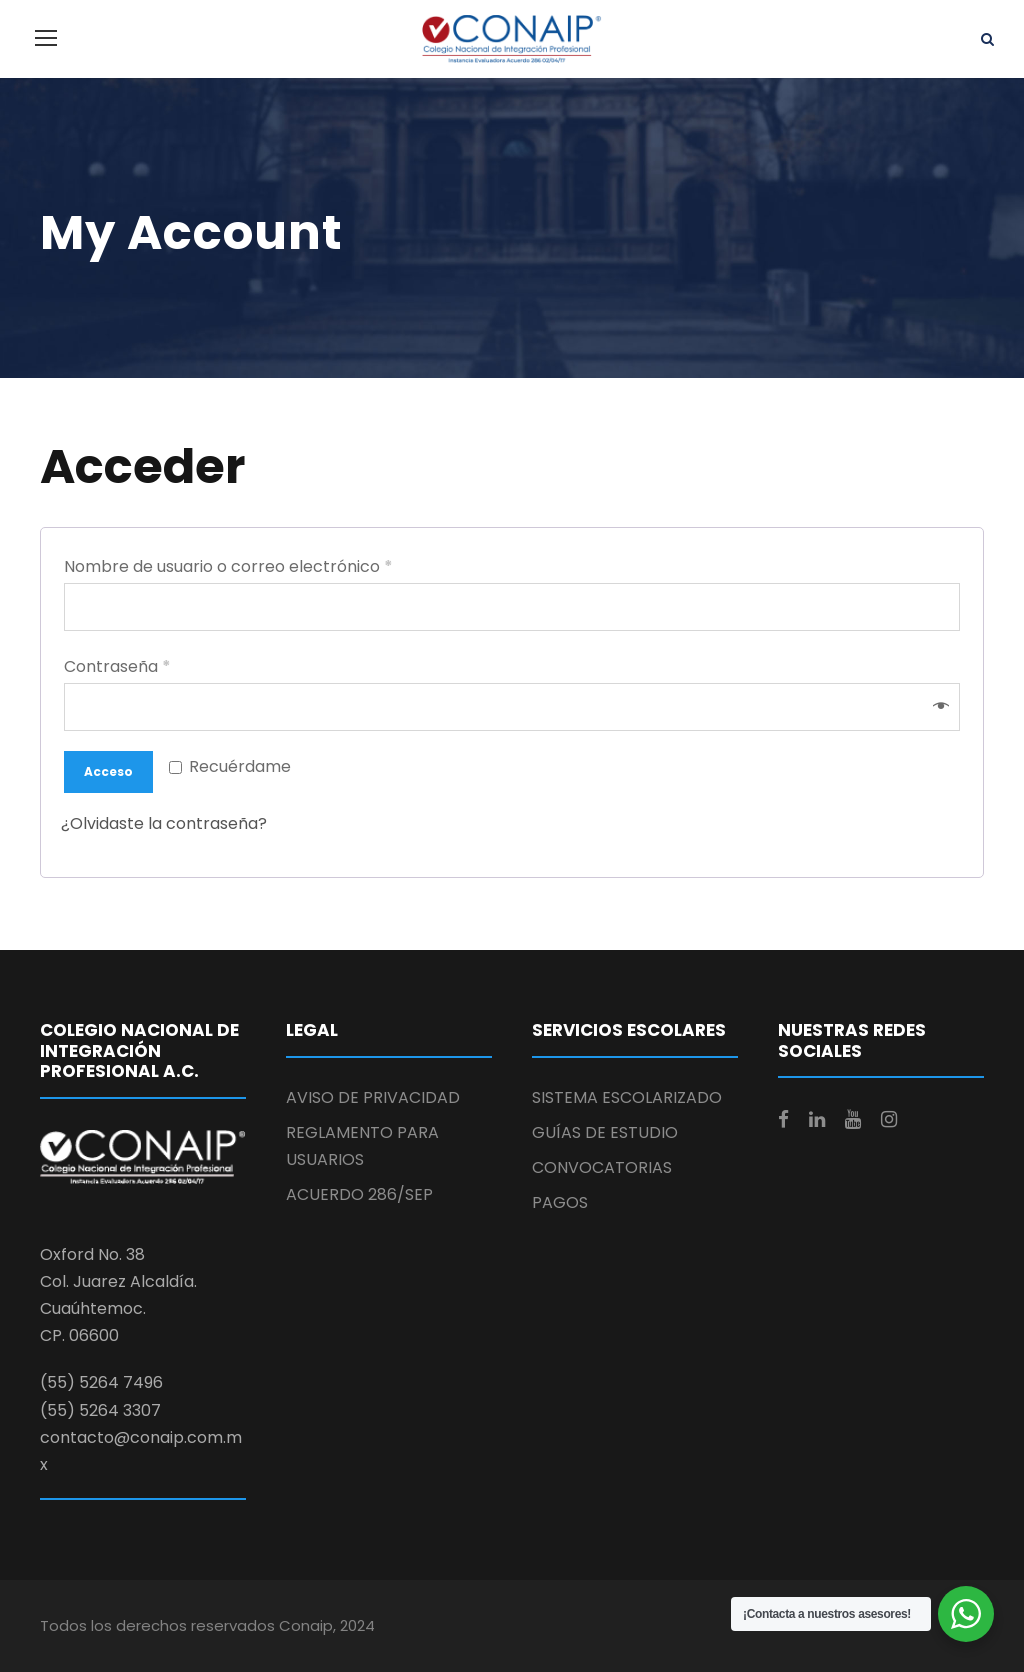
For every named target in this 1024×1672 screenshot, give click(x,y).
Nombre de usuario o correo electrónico (228, 566)
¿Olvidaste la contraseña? (164, 823)
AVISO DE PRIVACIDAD (373, 1097)
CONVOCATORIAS (602, 1167)
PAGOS (560, 1202)
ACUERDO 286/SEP (359, 1194)
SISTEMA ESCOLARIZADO (627, 1097)
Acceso (108, 771)
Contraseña (117, 666)
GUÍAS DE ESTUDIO (605, 1132)
